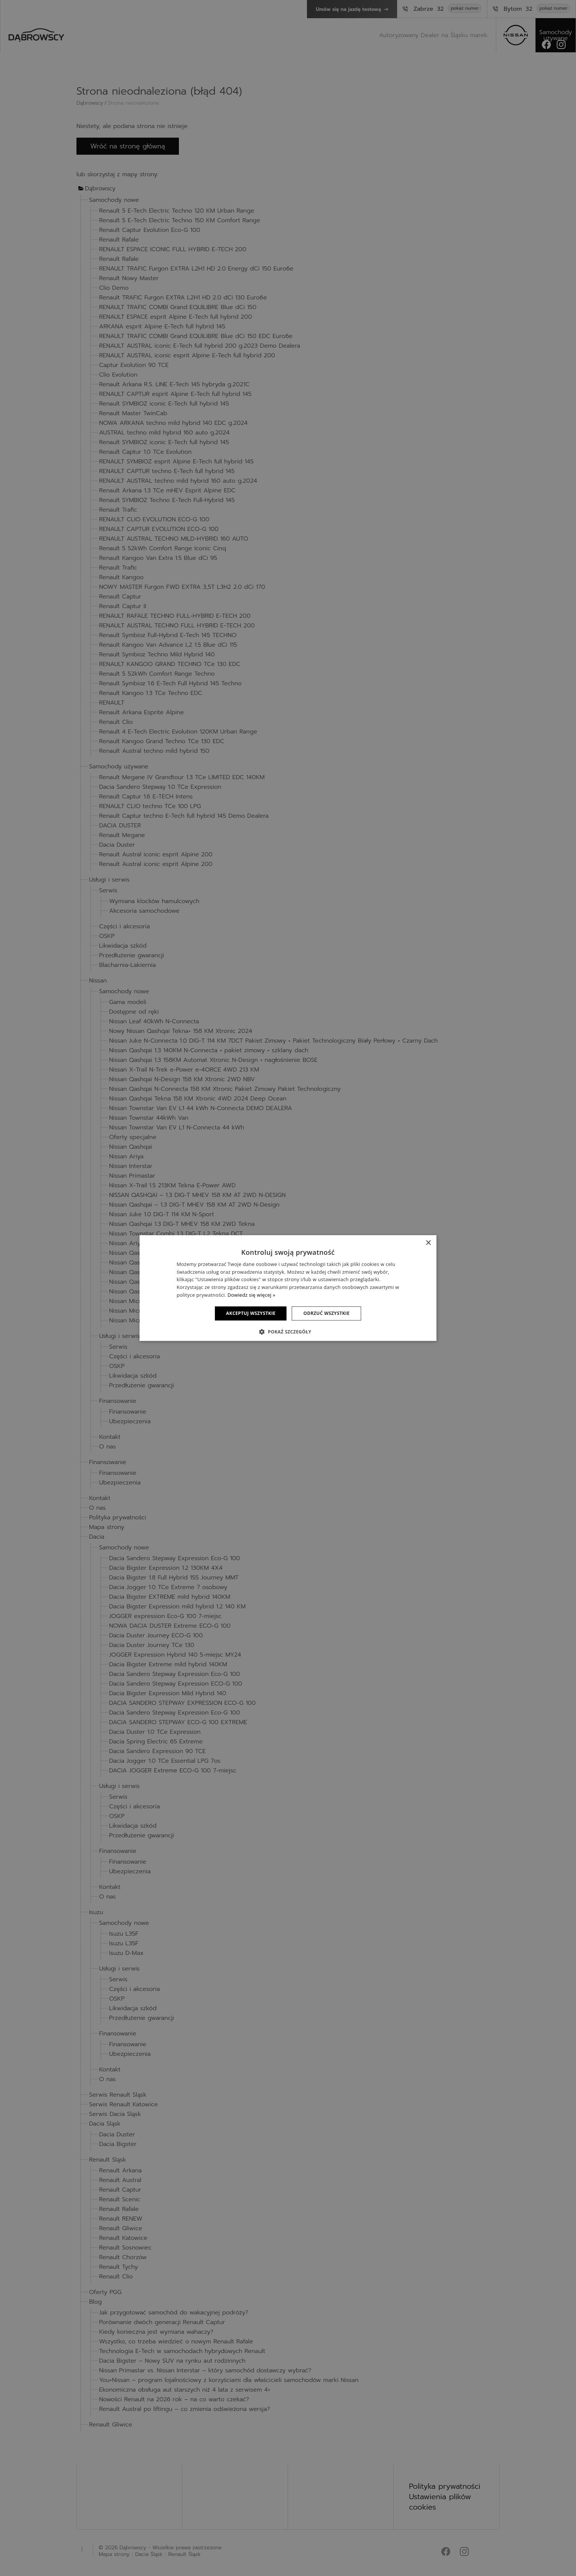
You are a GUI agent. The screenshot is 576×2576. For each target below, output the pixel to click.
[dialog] (288, 1288)
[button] (288, 1331)
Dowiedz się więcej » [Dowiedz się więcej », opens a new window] (251, 1295)
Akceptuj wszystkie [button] (250, 1313)
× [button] (428, 1243)
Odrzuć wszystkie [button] (326, 1313)
